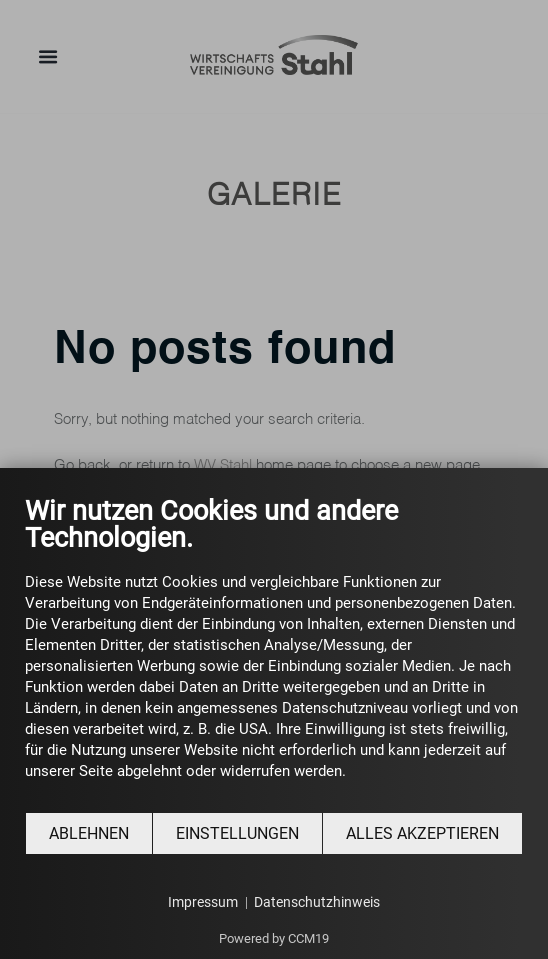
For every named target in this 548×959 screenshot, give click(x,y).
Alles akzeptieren (422, 833)
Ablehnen (89, 833)
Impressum (203, 902)
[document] (274, 653)
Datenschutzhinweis (317, 902)
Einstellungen (237, 833)
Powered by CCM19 (274, 938)
